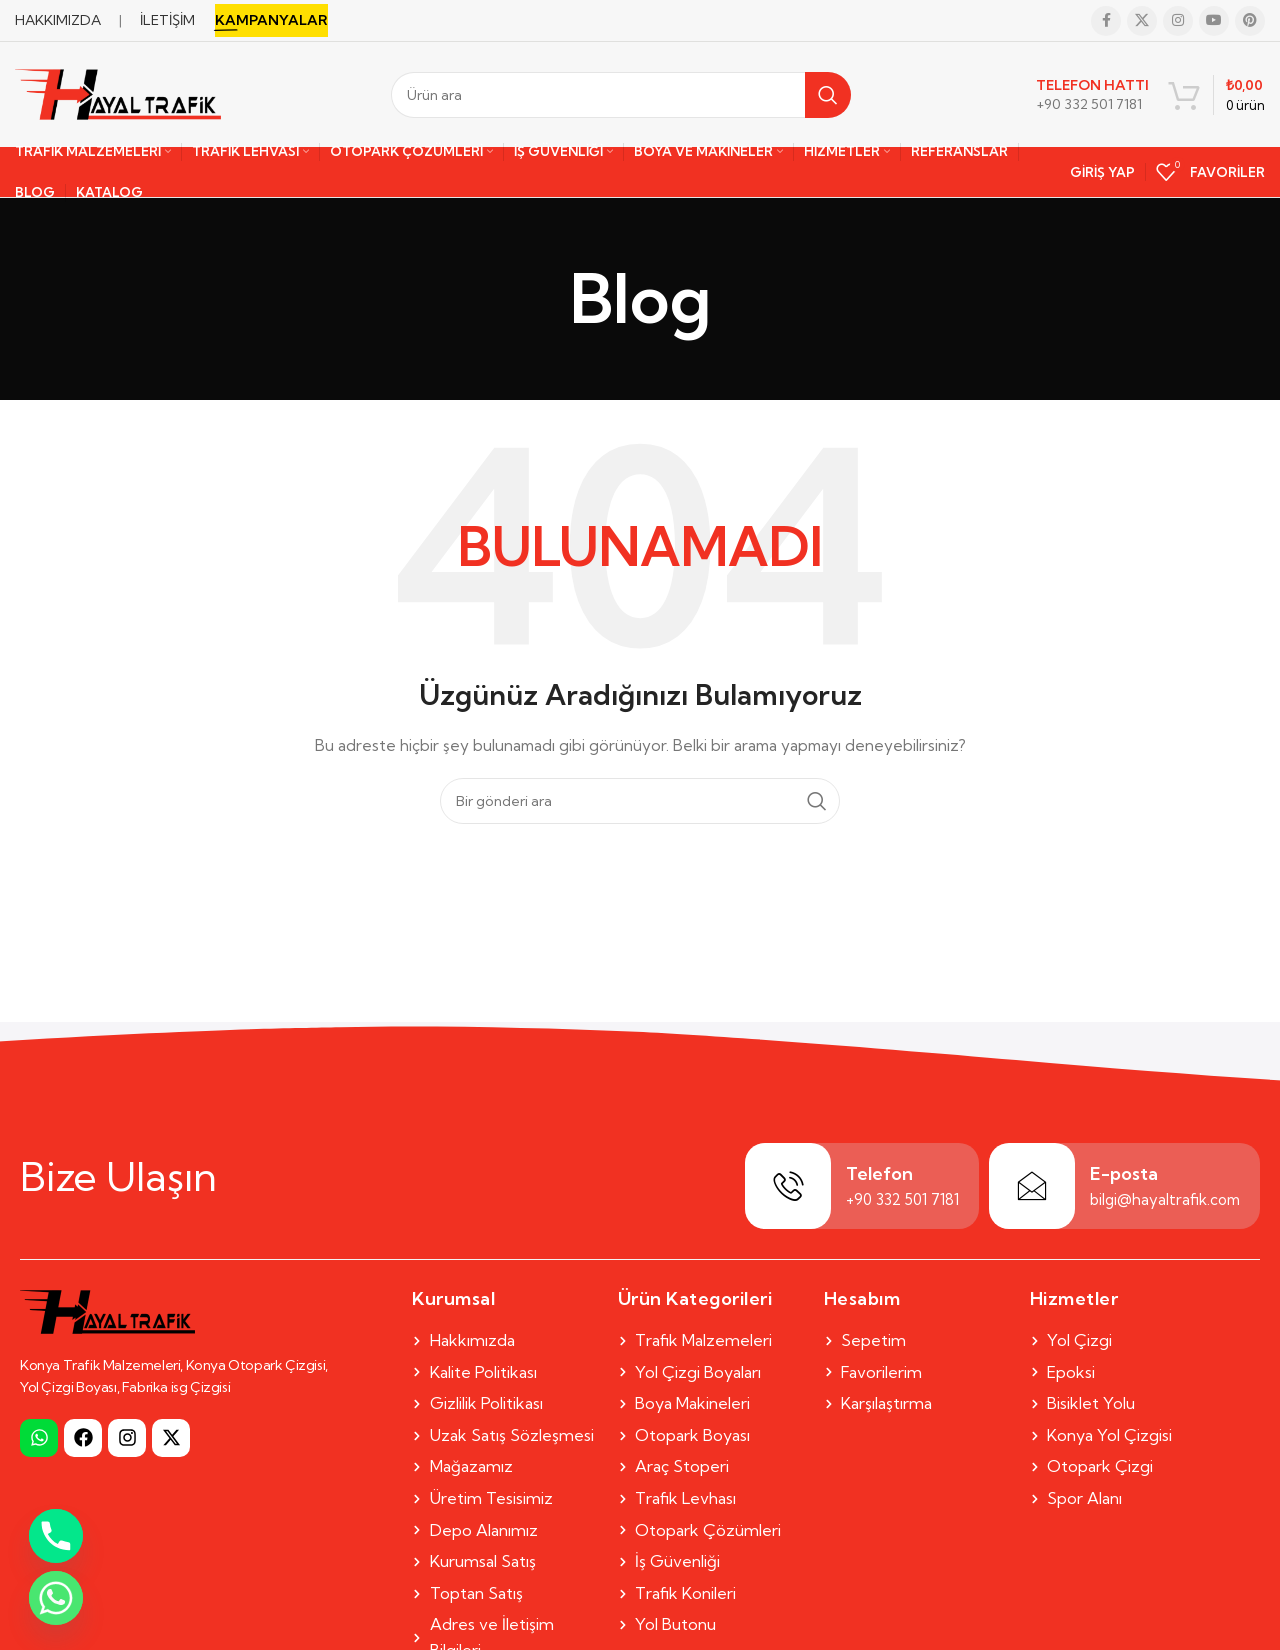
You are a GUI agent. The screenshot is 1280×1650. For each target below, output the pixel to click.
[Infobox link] (1092, 95)
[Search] (621, 95)
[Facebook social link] (1106, 21)
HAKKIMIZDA (58, 20)
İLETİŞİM (167, 20)
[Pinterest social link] (1250, 21)
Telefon (879, 1173)
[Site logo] (118, 93)
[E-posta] (1032, 1186)
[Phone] (56, 1536)
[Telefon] (788, 1186)
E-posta (1124, 1173)
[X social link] (1142, 21)
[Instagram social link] (1178, 21)
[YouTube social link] (1214, 21)
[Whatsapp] (56, 1598)
